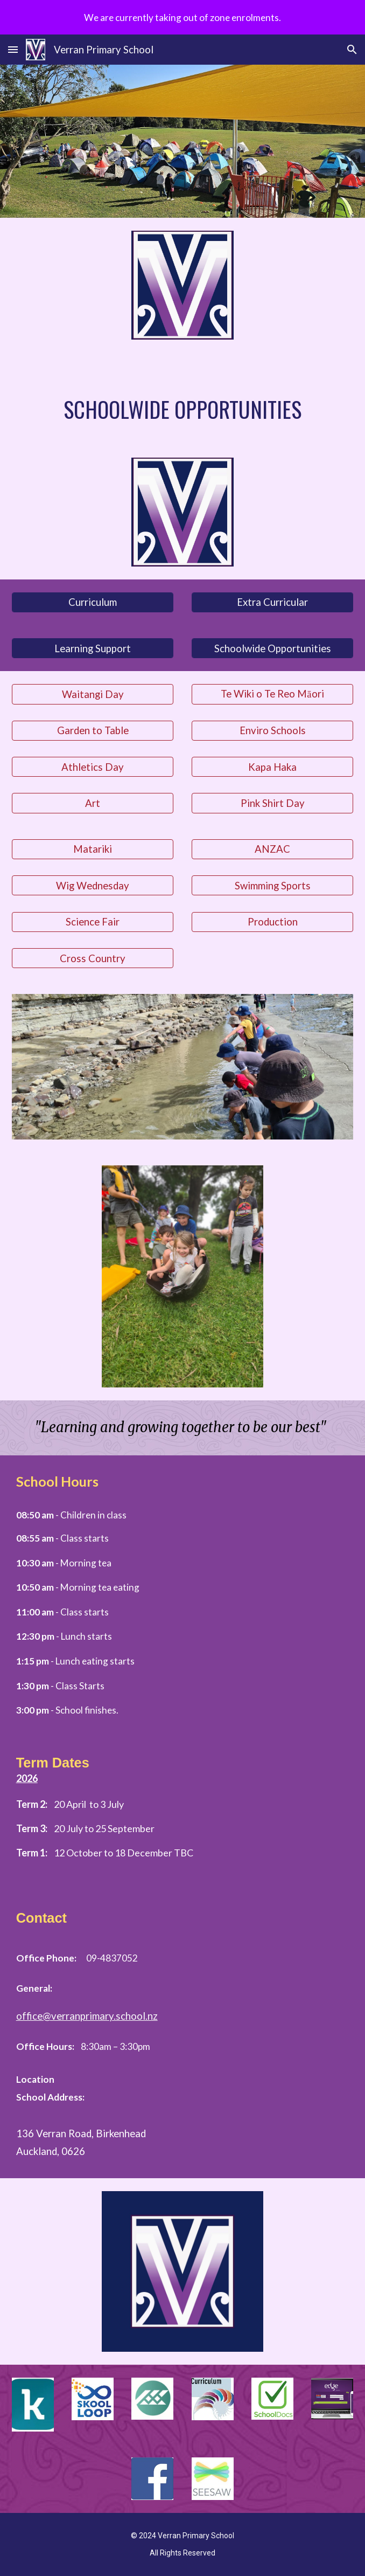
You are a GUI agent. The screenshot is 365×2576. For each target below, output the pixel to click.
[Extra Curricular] (272, 602)
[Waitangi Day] (92, 694)
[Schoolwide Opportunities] (272, 648)
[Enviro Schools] (272, 731)
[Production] (272, 922)
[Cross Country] (92, 958)
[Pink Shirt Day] (272, 803)
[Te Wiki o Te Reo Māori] (272, 694)
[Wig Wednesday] (92, 885)
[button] (13, 49)
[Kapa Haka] (272, 767)
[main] (183, 409)
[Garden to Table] (92, 731)
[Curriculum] (92, 602)
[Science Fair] (92, 922)
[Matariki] (92, 849)
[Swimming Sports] (272, 885)
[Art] (92, 803)
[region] (182, 17)
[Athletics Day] (92, 767)
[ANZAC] (272, 849)
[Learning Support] (92, 648)
